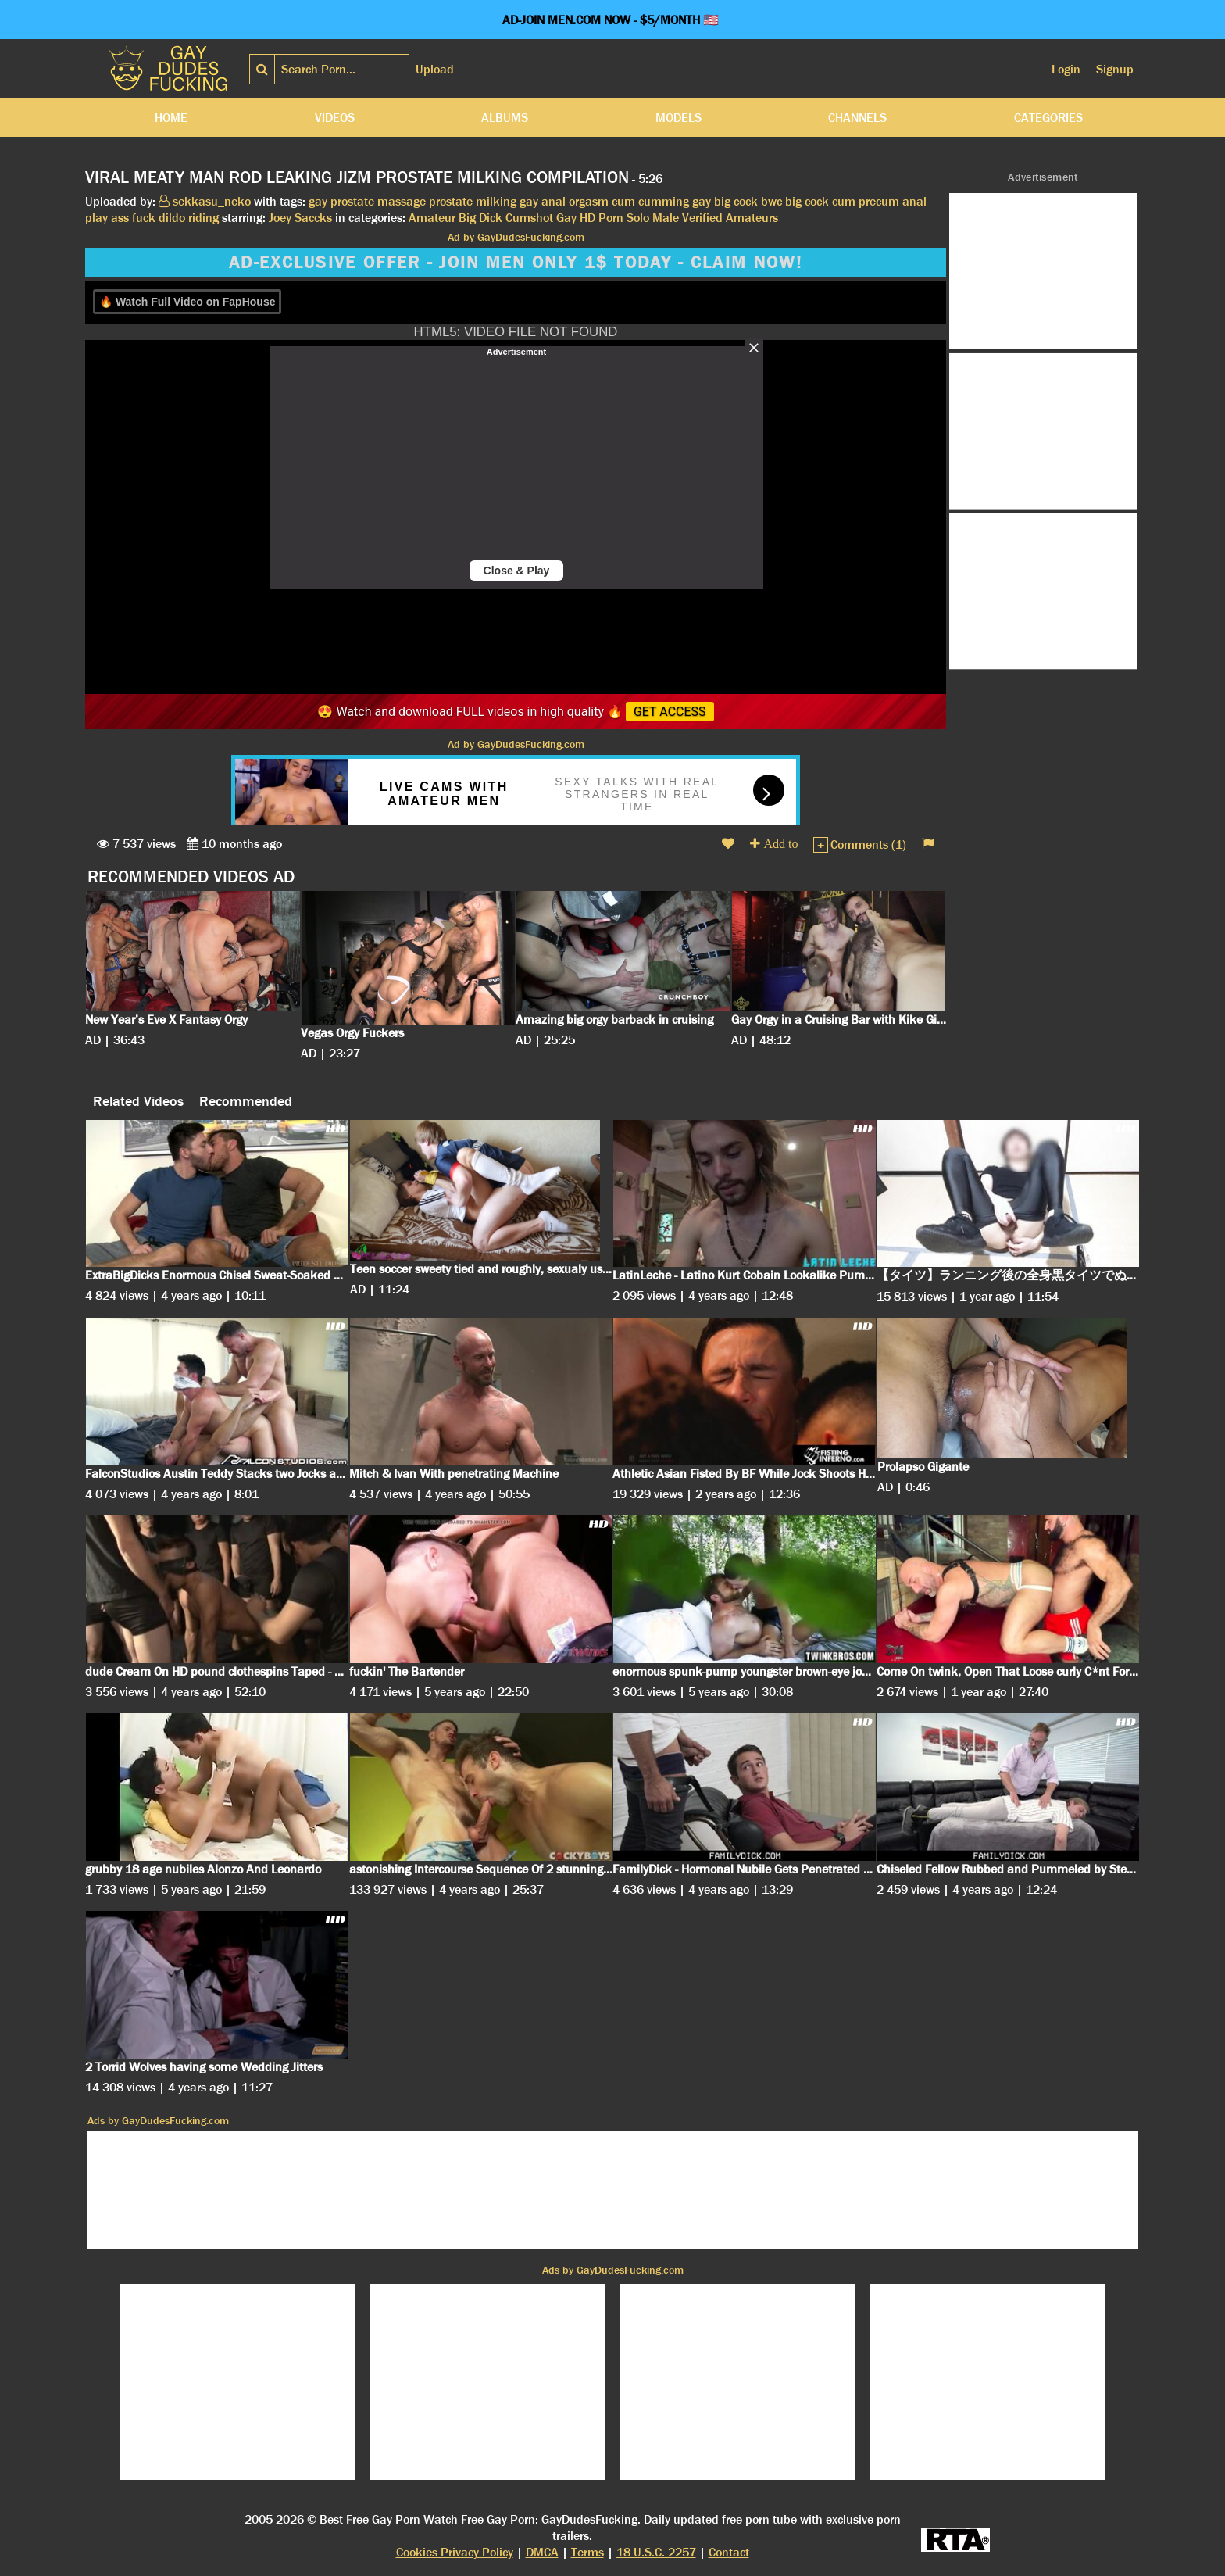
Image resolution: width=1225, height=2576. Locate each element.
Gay (566, 217)
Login (1066, 69)
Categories (1048, 117)
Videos (335, 117)
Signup (1115, 69)
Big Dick (480, 217)
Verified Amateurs (730, 217)
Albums (504, 117)
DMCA (542, 2552)
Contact (729, 2552)
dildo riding (189, 217)
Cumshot (529, 217)
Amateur (432, 217)
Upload (435, 69)
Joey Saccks (300, 217)
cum (623, 201)
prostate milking (472, 201)
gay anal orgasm (564, 201)
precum (879, 201)
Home (171, 117)
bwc (771, 201)
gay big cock (725, 201)
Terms (587, 2552)
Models (678, 117)
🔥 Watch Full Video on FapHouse (187, 301)
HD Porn (601, 217)
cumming (663, 201)
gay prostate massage (367, 201)
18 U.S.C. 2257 (656, 2552)
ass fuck (133, 217)
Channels (857, 117)
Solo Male (653, 217)
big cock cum (820, 201)
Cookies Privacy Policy (454, 2552)
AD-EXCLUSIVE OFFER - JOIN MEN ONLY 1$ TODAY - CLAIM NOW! (515, 263)
